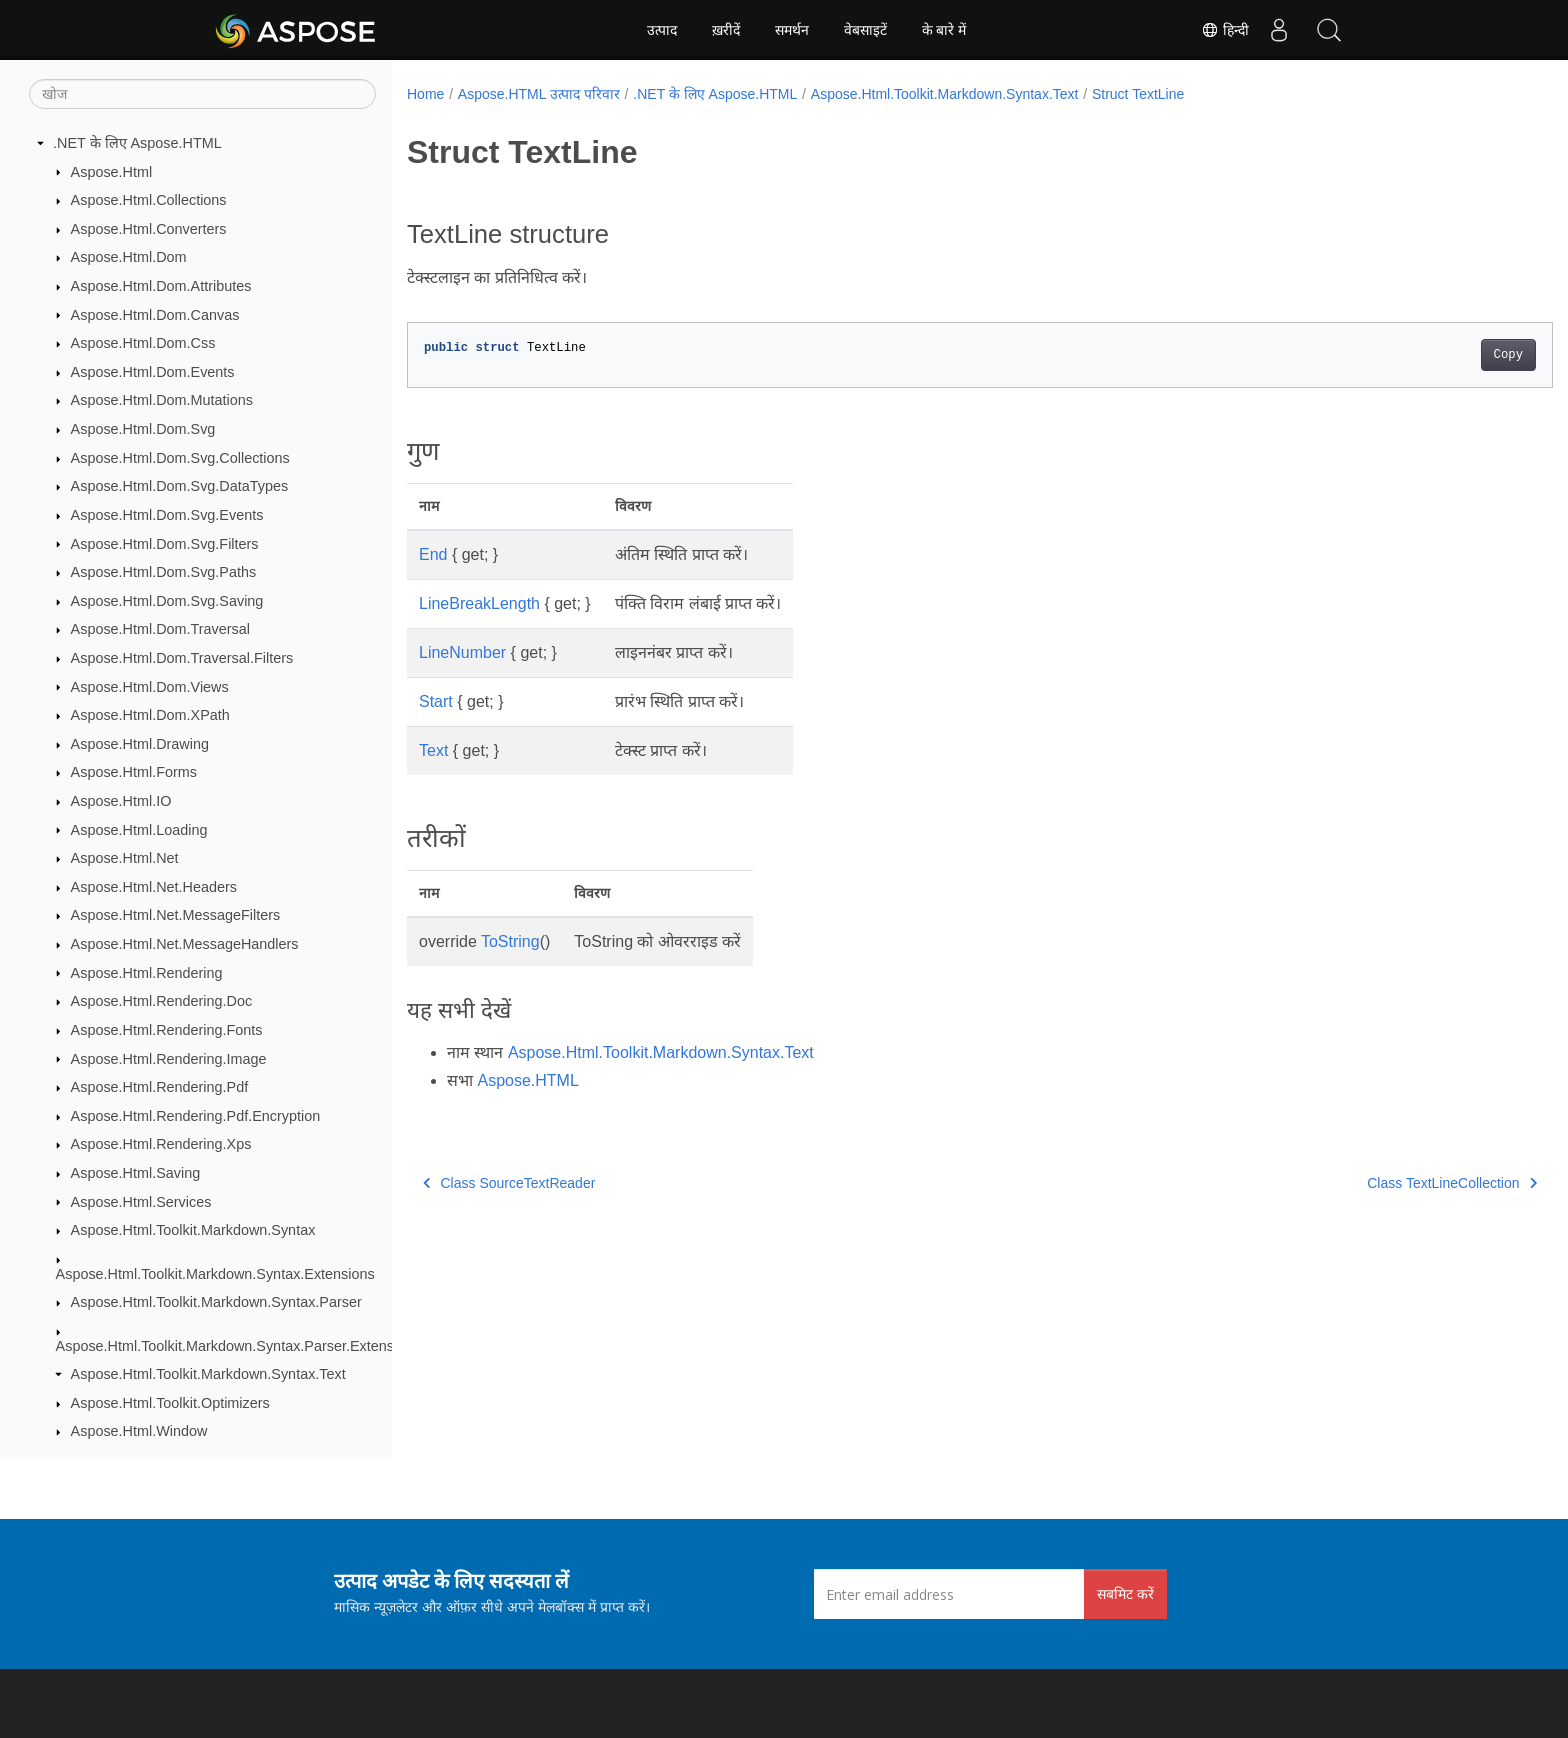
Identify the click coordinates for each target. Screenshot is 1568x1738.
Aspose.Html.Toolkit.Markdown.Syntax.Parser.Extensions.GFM (256, 1346)
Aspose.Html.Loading (139, 830)
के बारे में (944, 30)
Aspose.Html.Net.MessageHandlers (185, 944)
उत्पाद (662, 30)
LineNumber (462, 652)
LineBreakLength (479, 603)
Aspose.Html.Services (141, 1202)
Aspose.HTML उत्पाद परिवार (539, 94)
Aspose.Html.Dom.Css (143, 343)
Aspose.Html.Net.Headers (154, 887)
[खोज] (202, 94)
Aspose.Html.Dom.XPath (150, 715)
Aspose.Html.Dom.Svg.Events (167, 515)
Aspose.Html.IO (121, 801)
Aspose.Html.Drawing (140, 744)
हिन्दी (1225, 30)
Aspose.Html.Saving (136, 1173)
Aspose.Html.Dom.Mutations (162, 400)
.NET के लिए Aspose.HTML (137, 143)
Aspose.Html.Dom (129, 257)
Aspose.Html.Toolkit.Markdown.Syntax (193, 1230)
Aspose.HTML (527, 1080)
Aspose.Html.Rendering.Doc (162, 1001)
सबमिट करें (1125, 1593)
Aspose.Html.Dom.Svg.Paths (164, 572)
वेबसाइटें (865, 30)
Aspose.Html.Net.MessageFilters (176, 915)
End (433, 554)
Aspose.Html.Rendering (147, 973)
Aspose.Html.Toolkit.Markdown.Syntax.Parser (216, 1302)
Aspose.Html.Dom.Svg (143, 429)
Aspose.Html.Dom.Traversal (160, 629)
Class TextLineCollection (1373, 1183)
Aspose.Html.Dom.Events (153, 372)
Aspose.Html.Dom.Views (150, 687)
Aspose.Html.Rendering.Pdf (160, 1087)
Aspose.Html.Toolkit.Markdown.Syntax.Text (208, 1374)
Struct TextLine (1138, 94)
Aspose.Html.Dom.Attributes (161, 286)
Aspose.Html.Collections (149, 200)
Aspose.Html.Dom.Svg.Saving (167, 601)
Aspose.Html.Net (125, 858)
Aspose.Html (112, 172)
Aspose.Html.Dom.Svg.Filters (165, 544)
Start (436, 701)
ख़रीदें (726, 30)
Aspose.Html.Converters (149, 229)
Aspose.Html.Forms (134, 772)
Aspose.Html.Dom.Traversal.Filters (182, 658)
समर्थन (792, 30)
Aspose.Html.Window (139, 1431)
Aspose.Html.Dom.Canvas (155, 315)
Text (433, 750)
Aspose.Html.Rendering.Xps (161, 1144)
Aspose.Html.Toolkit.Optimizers (170, 1403)
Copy (1429, 355)
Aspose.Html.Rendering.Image (169, 1059)
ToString (510, 941)
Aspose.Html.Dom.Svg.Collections (180, 458)
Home (425, 94)
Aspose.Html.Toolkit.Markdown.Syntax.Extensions (215, 1274)
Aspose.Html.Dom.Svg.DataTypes (180, 486)
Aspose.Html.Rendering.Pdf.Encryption (196, 1116)
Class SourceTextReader (509, 1183)
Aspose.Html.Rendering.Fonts (167, 1030)
